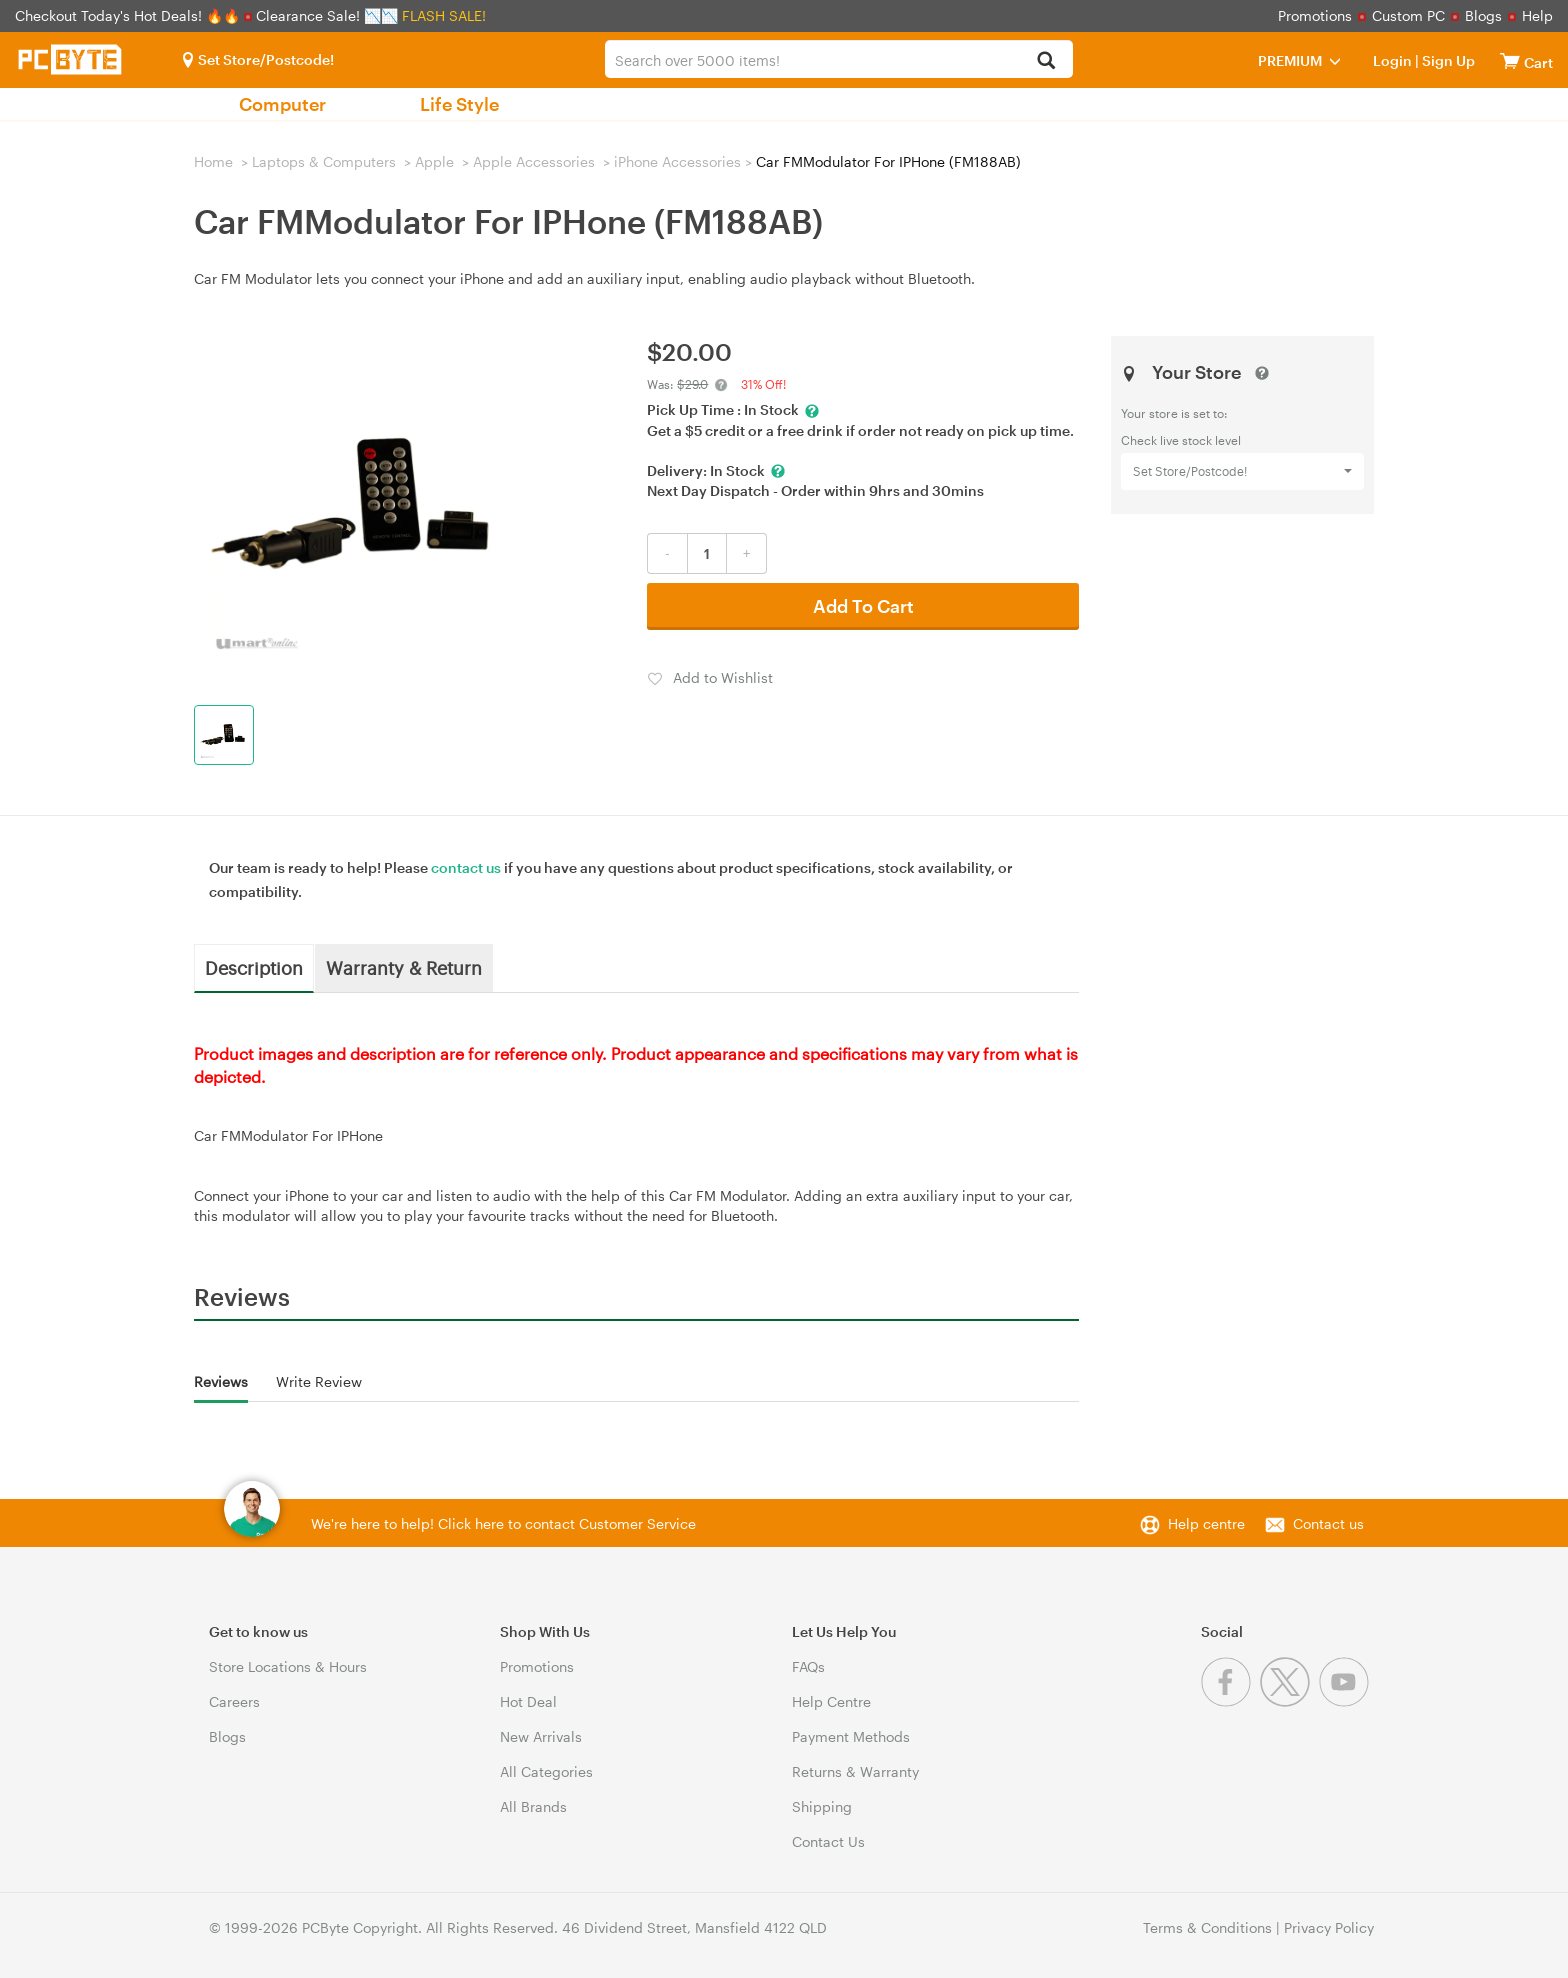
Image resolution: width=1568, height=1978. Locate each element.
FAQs (808, 1666)
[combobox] (838, 59)
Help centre (1206, 1523)
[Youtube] (1346, 1701)
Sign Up (1447, 60)
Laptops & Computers (324, 161)
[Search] (1046, 61)
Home (213, 161)
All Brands (533, 1806)
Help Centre (831, 1701)
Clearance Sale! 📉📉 (327, 15)
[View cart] (1510, 60)
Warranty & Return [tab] (404, 967)
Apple (434, 161)
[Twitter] (1289, 1701)
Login (1392, 60)
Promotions (1315, 15)
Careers (234, 1701)
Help (1537, 15)
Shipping (822, 1806)
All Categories (546, 1771)
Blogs (1483, 15)
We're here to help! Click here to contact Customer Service (503, 1523)
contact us (466, 867)
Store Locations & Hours (288, 1666)
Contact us (1328, 1523)
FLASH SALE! (444, 15)
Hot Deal (528, 1701)
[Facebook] (1230, 1701)
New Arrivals (541, 1736)
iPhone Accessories (677, 161)
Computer (282, 104)
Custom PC (1408, 15)
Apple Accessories (534, 161)
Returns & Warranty (855, 1771)
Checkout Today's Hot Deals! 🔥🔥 (129, 15)
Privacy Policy (1329, 1927)
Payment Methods (851, 1736)
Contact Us (828, 1841)
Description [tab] (254, 967)
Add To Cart (863, 606)
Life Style (459, 104)
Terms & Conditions (1207, 1927)
